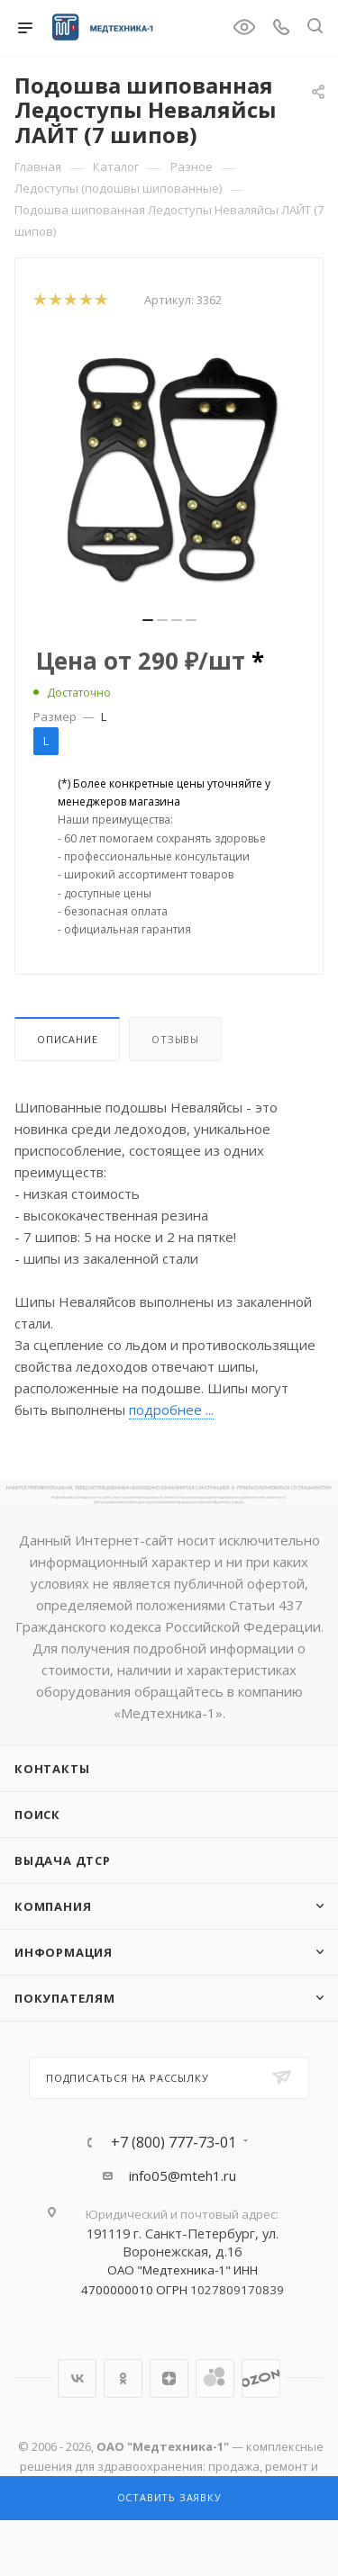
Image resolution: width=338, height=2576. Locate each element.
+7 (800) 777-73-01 (173, 2142)
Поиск (37, 1814)
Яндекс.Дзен (169, 2378)
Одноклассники (123, 2378)
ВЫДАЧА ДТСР (62, 1860)
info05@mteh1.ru (182, 2175)
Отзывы (175, 1039)
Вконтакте (77, 2378)
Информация (63, 1952)
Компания (52, 1906)
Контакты (51, 1769)
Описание (67, 1039)
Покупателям (64, 1998)
